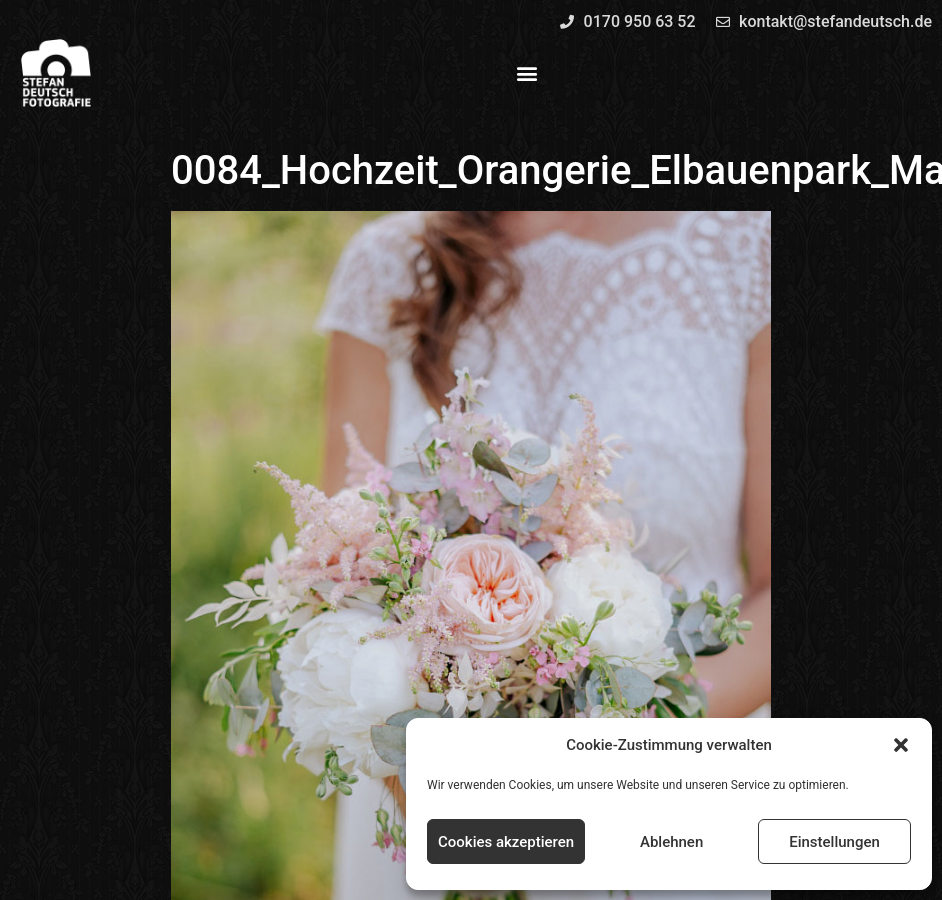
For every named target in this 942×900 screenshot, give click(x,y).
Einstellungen (834, 842)
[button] (901, 745)
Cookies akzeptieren (506, 842)
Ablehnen (671, 842)
